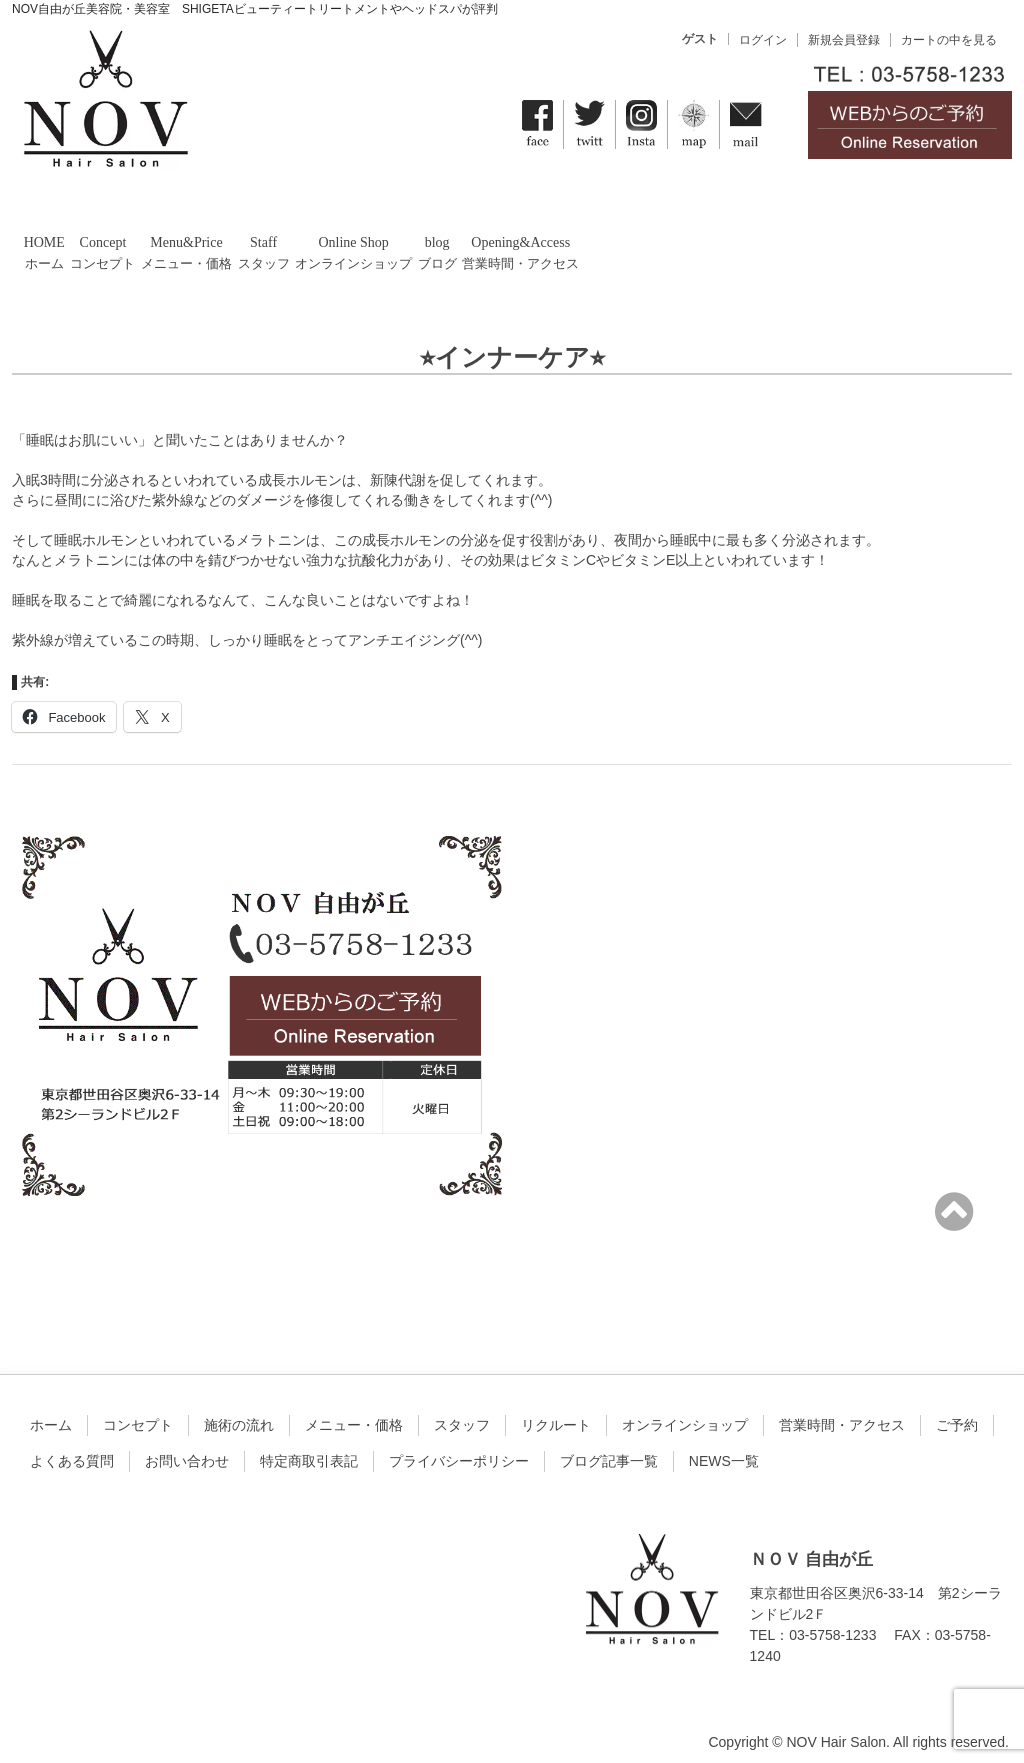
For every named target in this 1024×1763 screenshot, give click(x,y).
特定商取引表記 (309, 1446)
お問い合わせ (187, 1446)
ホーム (51, 1410)
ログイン (763, 40)
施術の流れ (239, 1410)
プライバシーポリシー (459, 1446)
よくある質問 (72, 1446)
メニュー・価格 (354, 1410)
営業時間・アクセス (842, 1410)
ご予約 (957, 1410)
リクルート (556, 1410)
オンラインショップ (685, 1410)
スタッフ (462, 1410)
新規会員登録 (844, 40)
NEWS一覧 (724, 1446)
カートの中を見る (949, 40)
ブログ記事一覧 (609, 1446)
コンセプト (138, 1410)
